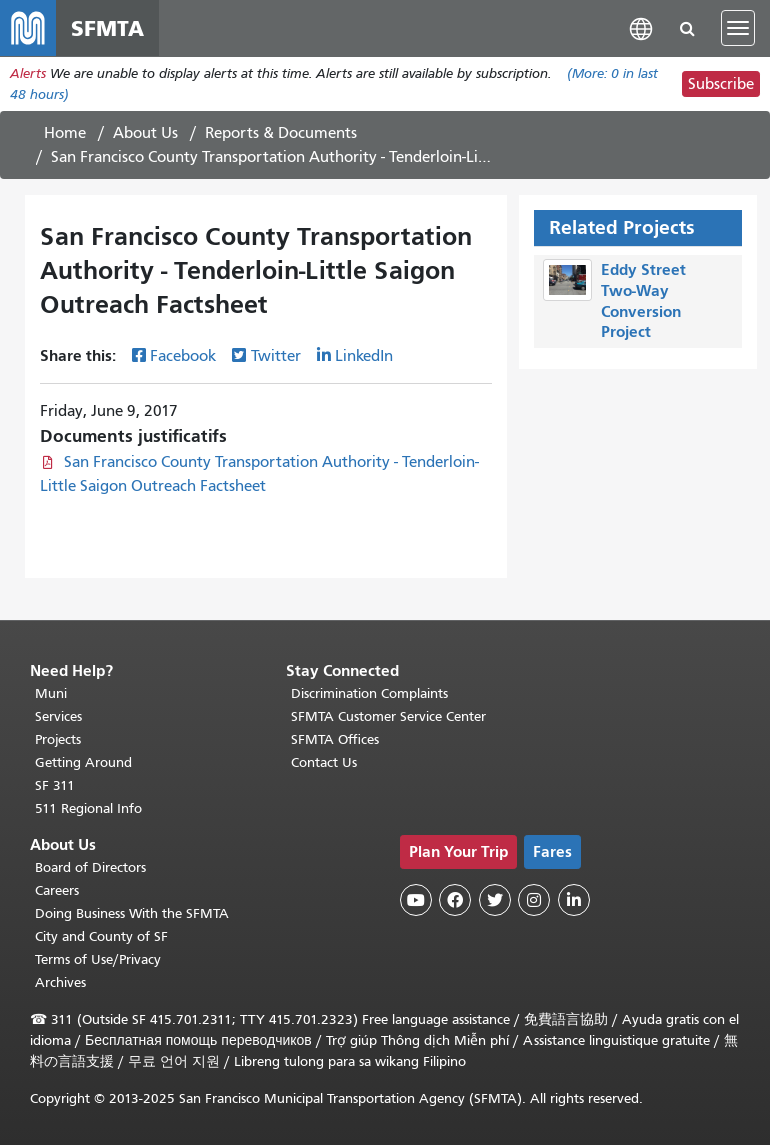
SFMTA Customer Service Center (388, 716)
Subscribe (721, 84)
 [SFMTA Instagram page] (534, 900)
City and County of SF (101, 936)
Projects (58, 739)
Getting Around (83, 762)
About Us (145, 133)
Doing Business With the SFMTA (132, 913)
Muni (51, 693)
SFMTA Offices (335, 739)
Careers (57, 890)
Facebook (183, 356)
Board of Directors (90, 867)
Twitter (276, 356)
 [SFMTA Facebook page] (455, 900)
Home (65, 133)
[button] (641, 27)
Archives (60, 982)
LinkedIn (364, 356)
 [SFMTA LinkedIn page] (574, 900)
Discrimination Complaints (369, 693)
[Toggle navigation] (738, 28)
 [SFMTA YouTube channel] (416, 900)
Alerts (28, 73)
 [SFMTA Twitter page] (495, 900)
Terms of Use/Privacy (98, 959)
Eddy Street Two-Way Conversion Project (643, 300)
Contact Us (324, 762)
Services (58, 716)
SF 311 (55, 785)
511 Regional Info (88, 808)
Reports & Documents (281, 133)
